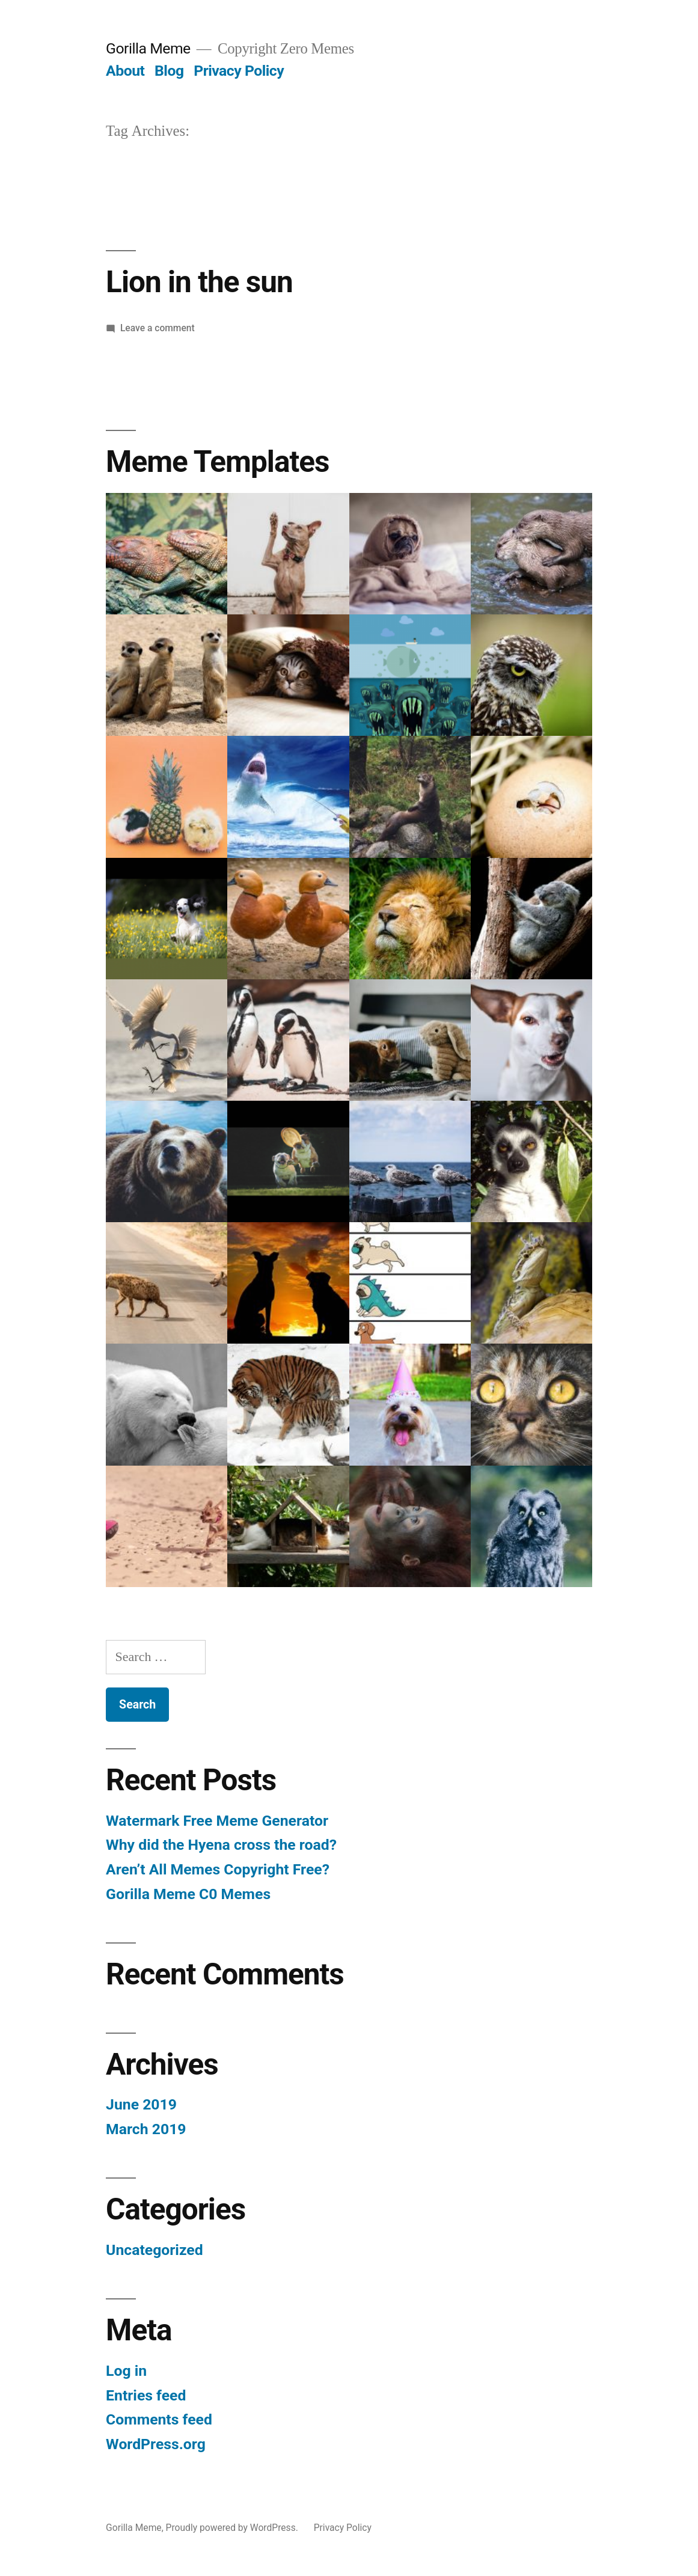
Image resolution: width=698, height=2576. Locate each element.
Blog (169, 70)
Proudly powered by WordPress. (233, 2527)
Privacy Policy (239, 70)
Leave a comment (157, 328)
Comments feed (159, 2419)
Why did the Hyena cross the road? (221, 1844)
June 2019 (141, 2104)
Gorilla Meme (148, 48)
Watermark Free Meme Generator (217, 1820)
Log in (126, 2370)
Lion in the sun (199, 282)
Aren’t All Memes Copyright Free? (217, 1869)
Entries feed (146, 2395)
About (125, 70)
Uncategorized (154, 2250)
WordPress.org (156, 2444)
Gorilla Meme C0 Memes (188, 1894)
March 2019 (146, 2129)
